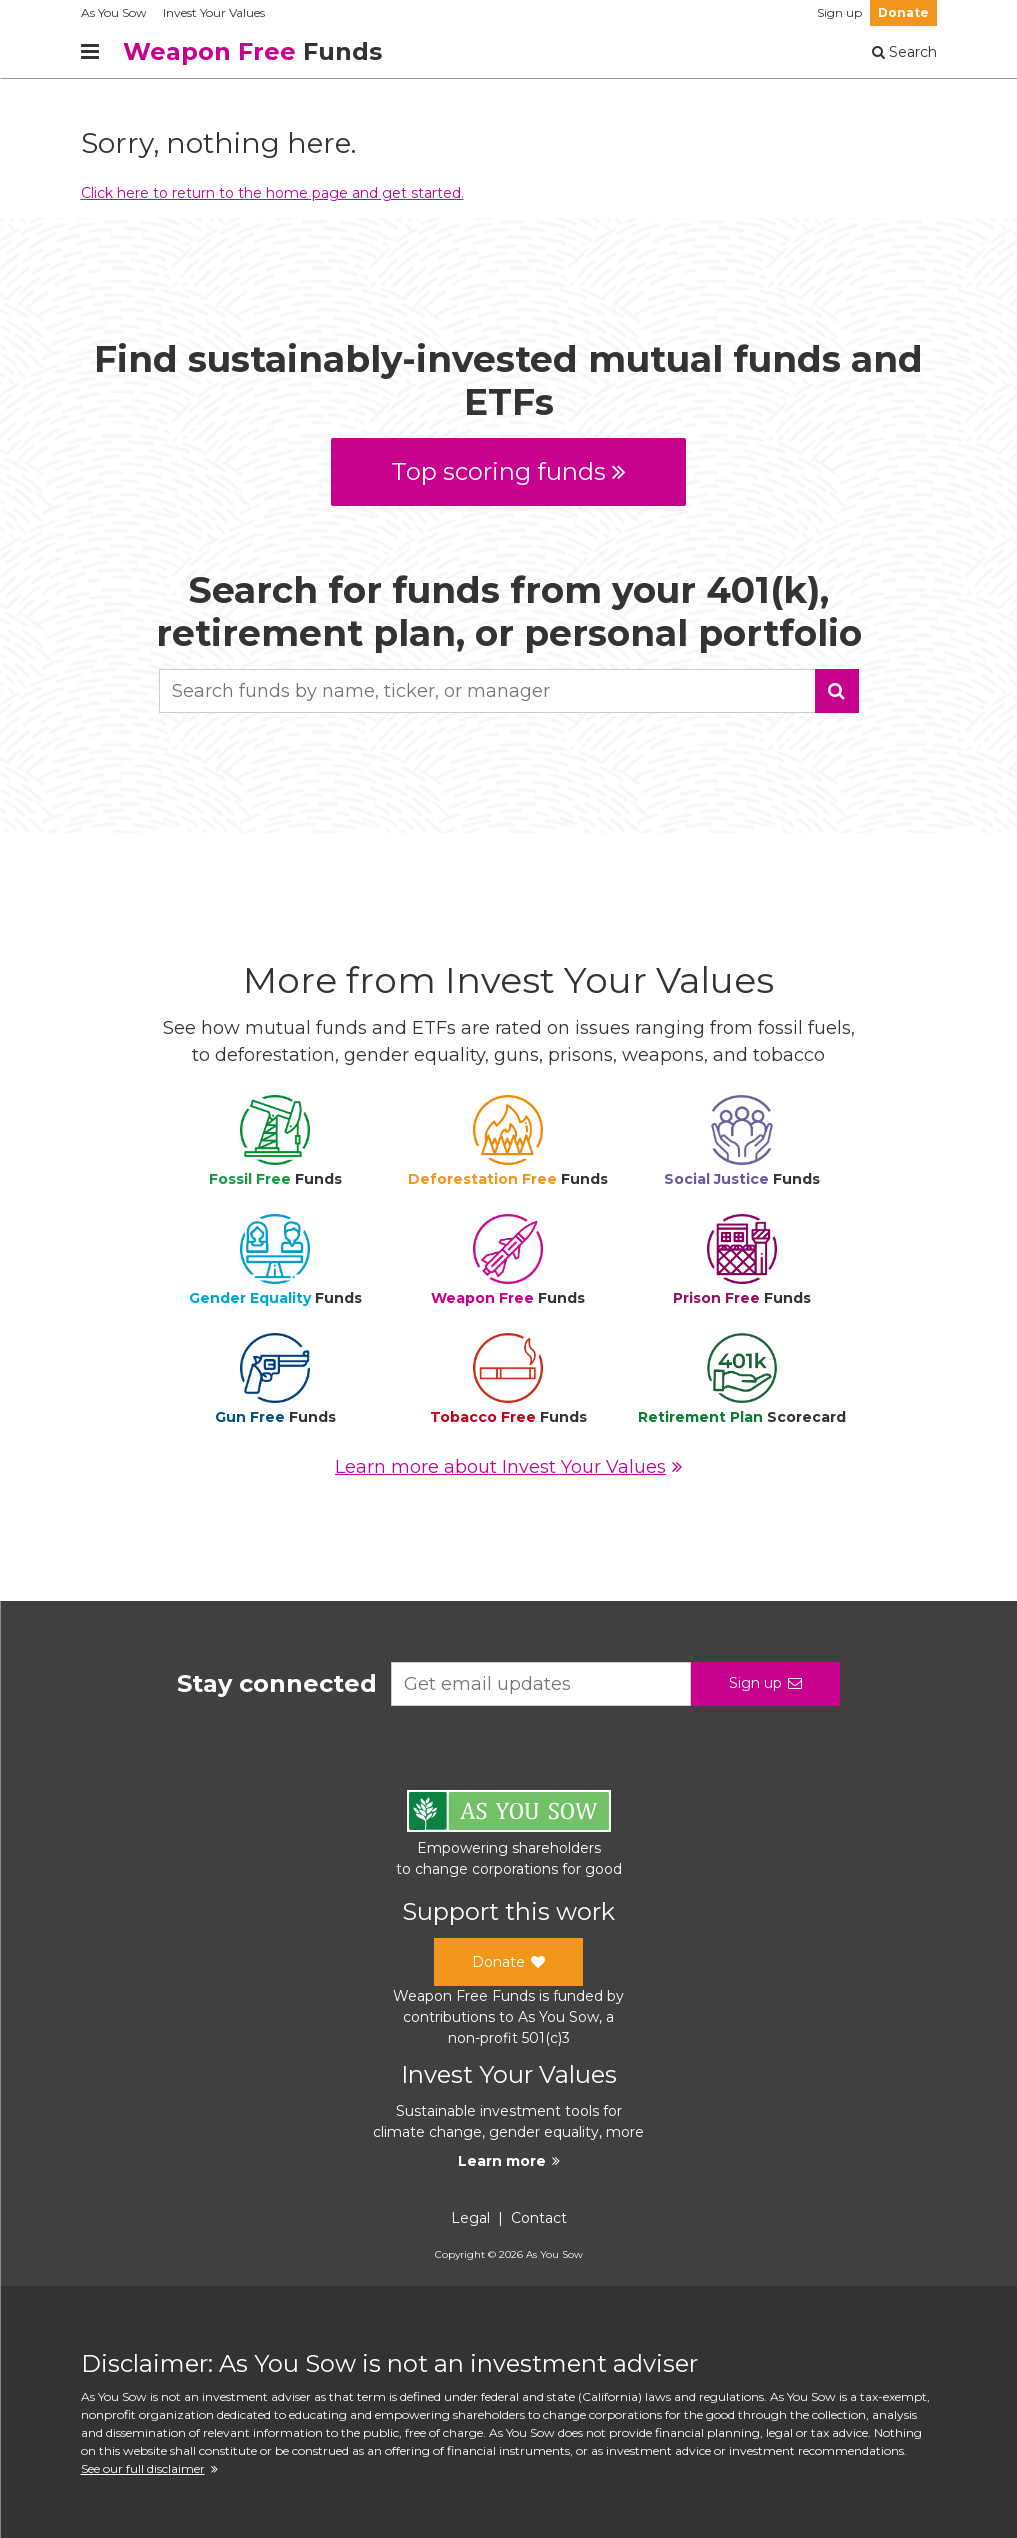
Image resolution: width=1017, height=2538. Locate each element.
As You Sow (114, 12)
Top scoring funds (508, 471)
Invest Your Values (214, 12)
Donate (903, 12)
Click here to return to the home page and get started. (272, 193)
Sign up (839, 12)
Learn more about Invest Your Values (508, 1467)
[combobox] (509, 691)
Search (904, 52)
